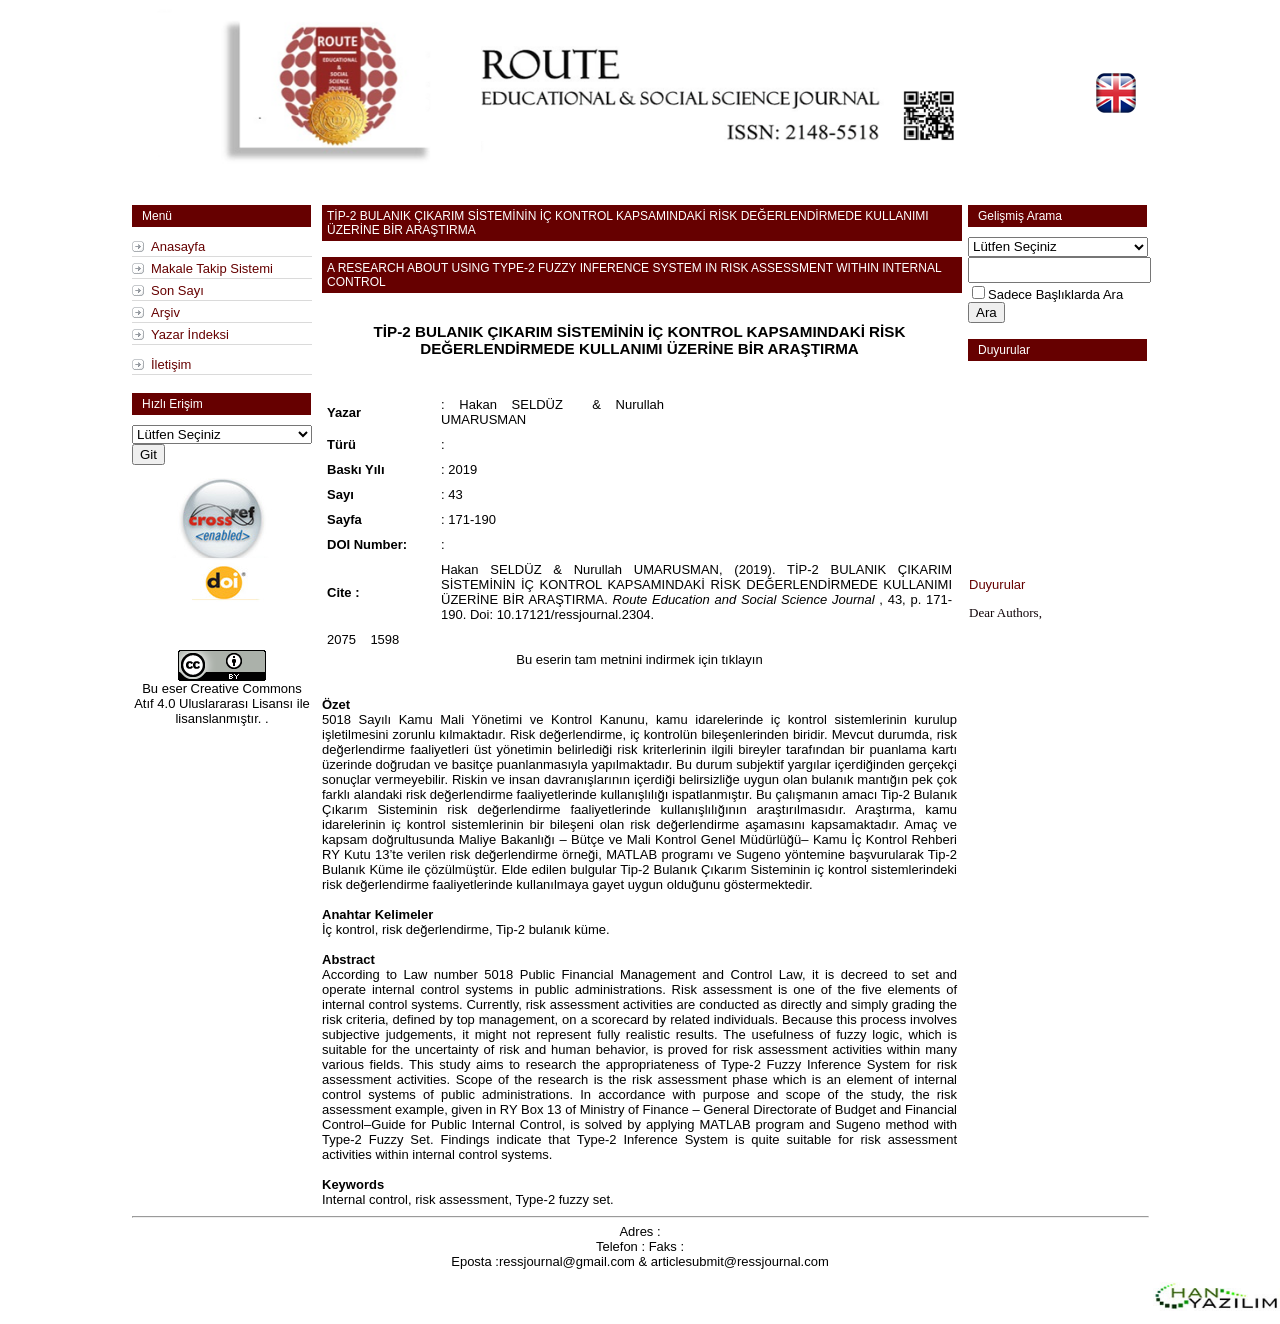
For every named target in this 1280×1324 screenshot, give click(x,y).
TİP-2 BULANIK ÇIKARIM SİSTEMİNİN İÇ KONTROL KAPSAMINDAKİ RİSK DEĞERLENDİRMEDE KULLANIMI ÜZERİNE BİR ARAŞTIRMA (640, 340)
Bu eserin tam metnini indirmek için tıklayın (639, 659)
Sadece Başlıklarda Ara (1055, 294)
